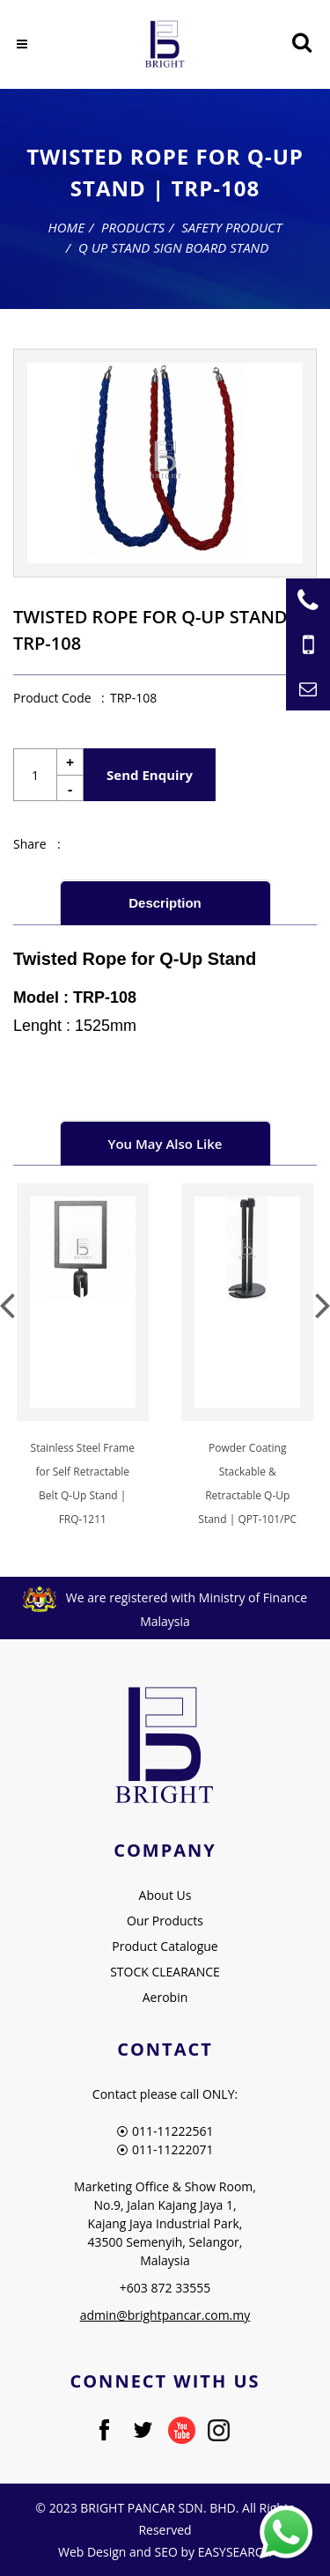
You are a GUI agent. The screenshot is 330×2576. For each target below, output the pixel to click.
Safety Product (231, 227)
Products (133, 227)
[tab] (165, 902)
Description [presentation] (165, 902)
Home (66, 227)
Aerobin (165, 1997)
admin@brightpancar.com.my (165, 2315)
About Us (165, 1895)
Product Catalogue (164, 1946)
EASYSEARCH (235, 2551)
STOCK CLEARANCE (165, 1971)
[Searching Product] (301, 43)
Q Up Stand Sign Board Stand (173, 247)
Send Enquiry (149, 775)
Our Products (165, 1920)
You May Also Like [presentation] (165, 1143)
